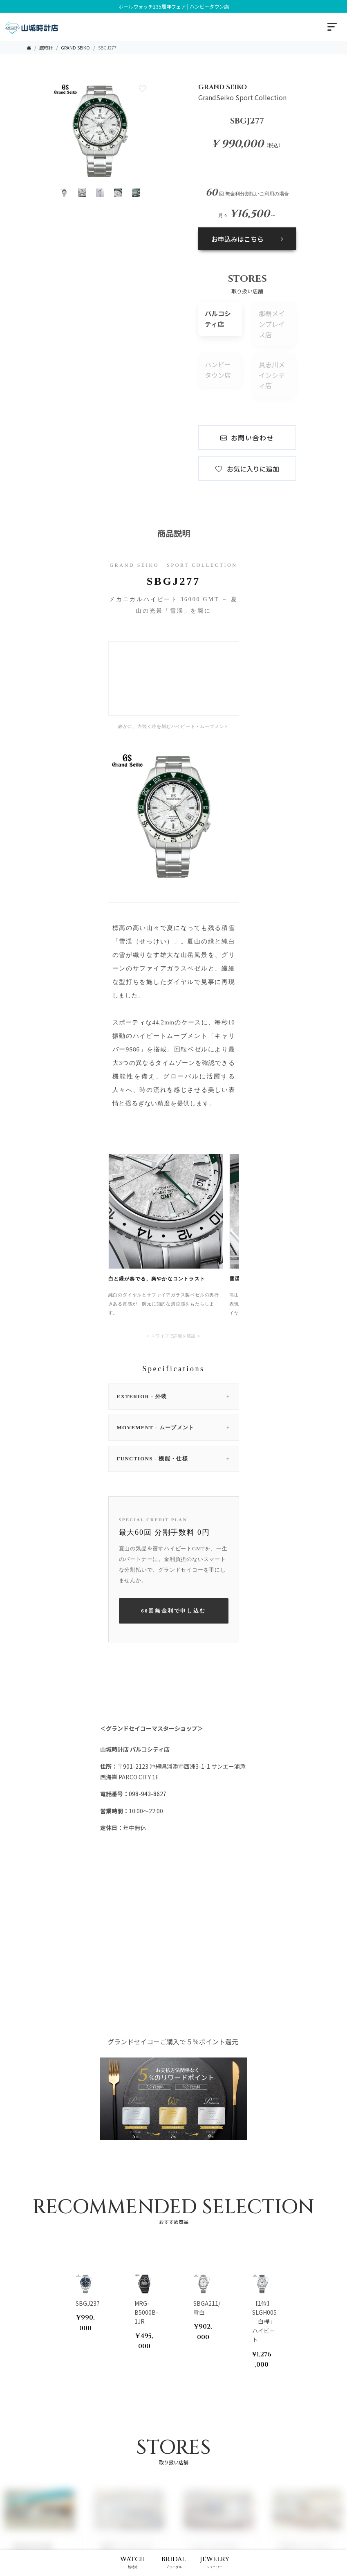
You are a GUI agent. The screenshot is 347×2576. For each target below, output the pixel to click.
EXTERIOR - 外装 (174, 1396)
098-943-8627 (147, 1794)
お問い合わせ (247, 437)
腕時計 (46, 47)
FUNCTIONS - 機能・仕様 (174, 1459)
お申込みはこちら (247, 239)
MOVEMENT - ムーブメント (174, 1428)
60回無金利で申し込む (173, 1611)
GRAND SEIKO (75, 47)
